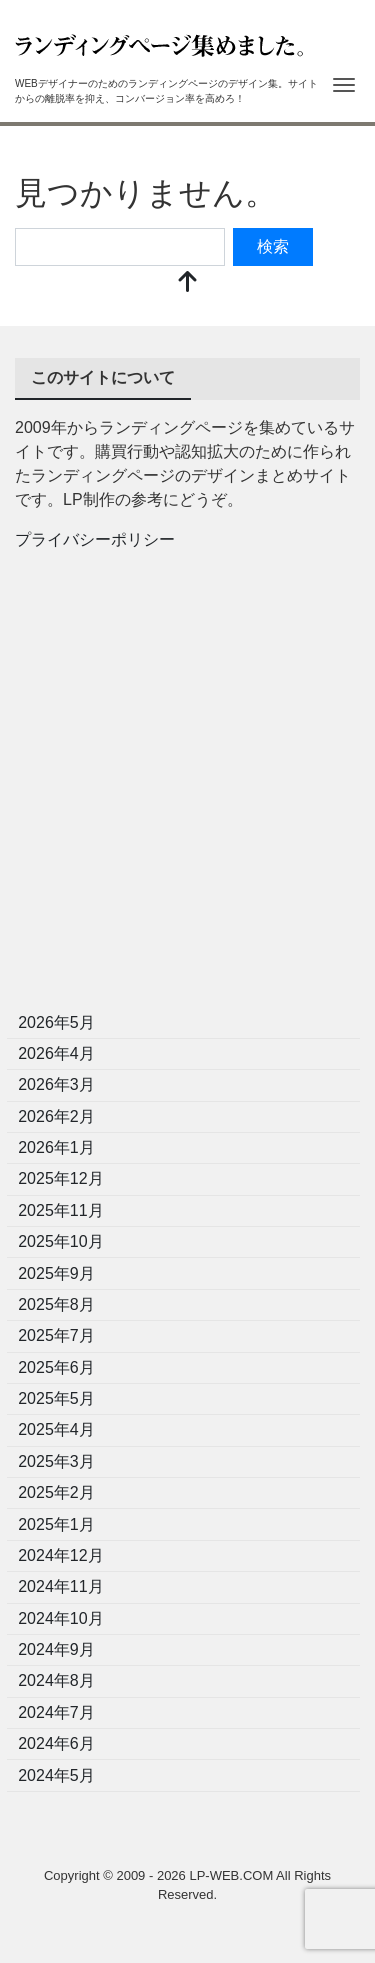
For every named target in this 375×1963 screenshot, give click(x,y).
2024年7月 (56, 1712)
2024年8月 (56, 1680)
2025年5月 (56, 1398)
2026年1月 (56, 1147)
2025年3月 (56, 1461)
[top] (188, 283)
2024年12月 (60, 1555)
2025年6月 (56, 1367)
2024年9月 (56, 1649)
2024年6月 (56, 1743)
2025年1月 (56, 1524)
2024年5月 (56, 1775)
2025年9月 (56, 1273)
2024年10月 (60, 1618)
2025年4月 (56, 1429)
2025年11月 (60, 1210)
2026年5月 (56, 1022)
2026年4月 (56, 1053)
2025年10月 (60, 1241)
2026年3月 (56, 1084)
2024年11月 (60, 1586)
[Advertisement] (187, 787)
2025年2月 (56, 1492)
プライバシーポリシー (95, 539)
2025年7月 (56, 1335)
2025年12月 (60, 1178)
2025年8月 (56, 1304)
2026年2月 (56, 1116)
